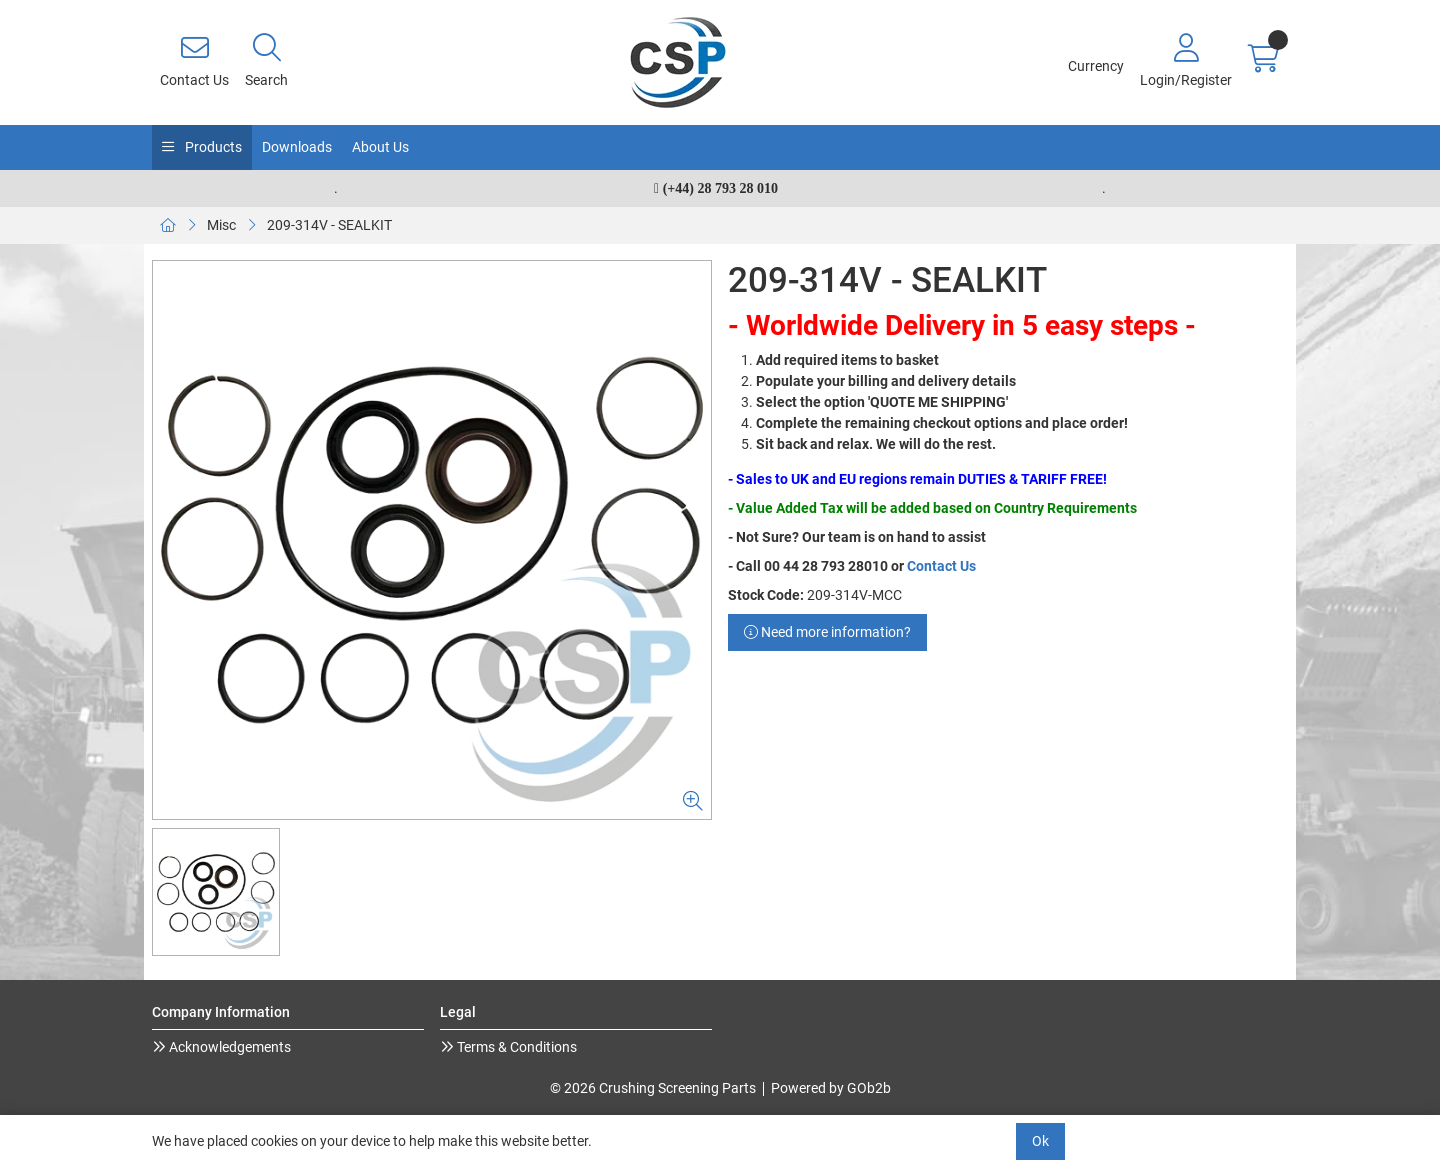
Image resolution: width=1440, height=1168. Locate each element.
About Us (380, 147)
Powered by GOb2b (831, 1088)
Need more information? (827, 632)
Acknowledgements (228, 1047)
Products (212, 147)
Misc (221, 225)
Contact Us (941, 566)
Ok (1040, 1141)
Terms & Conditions (515, 1047)
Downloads (297, 147)
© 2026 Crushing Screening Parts (653, 1088)
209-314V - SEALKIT (329, 225)
